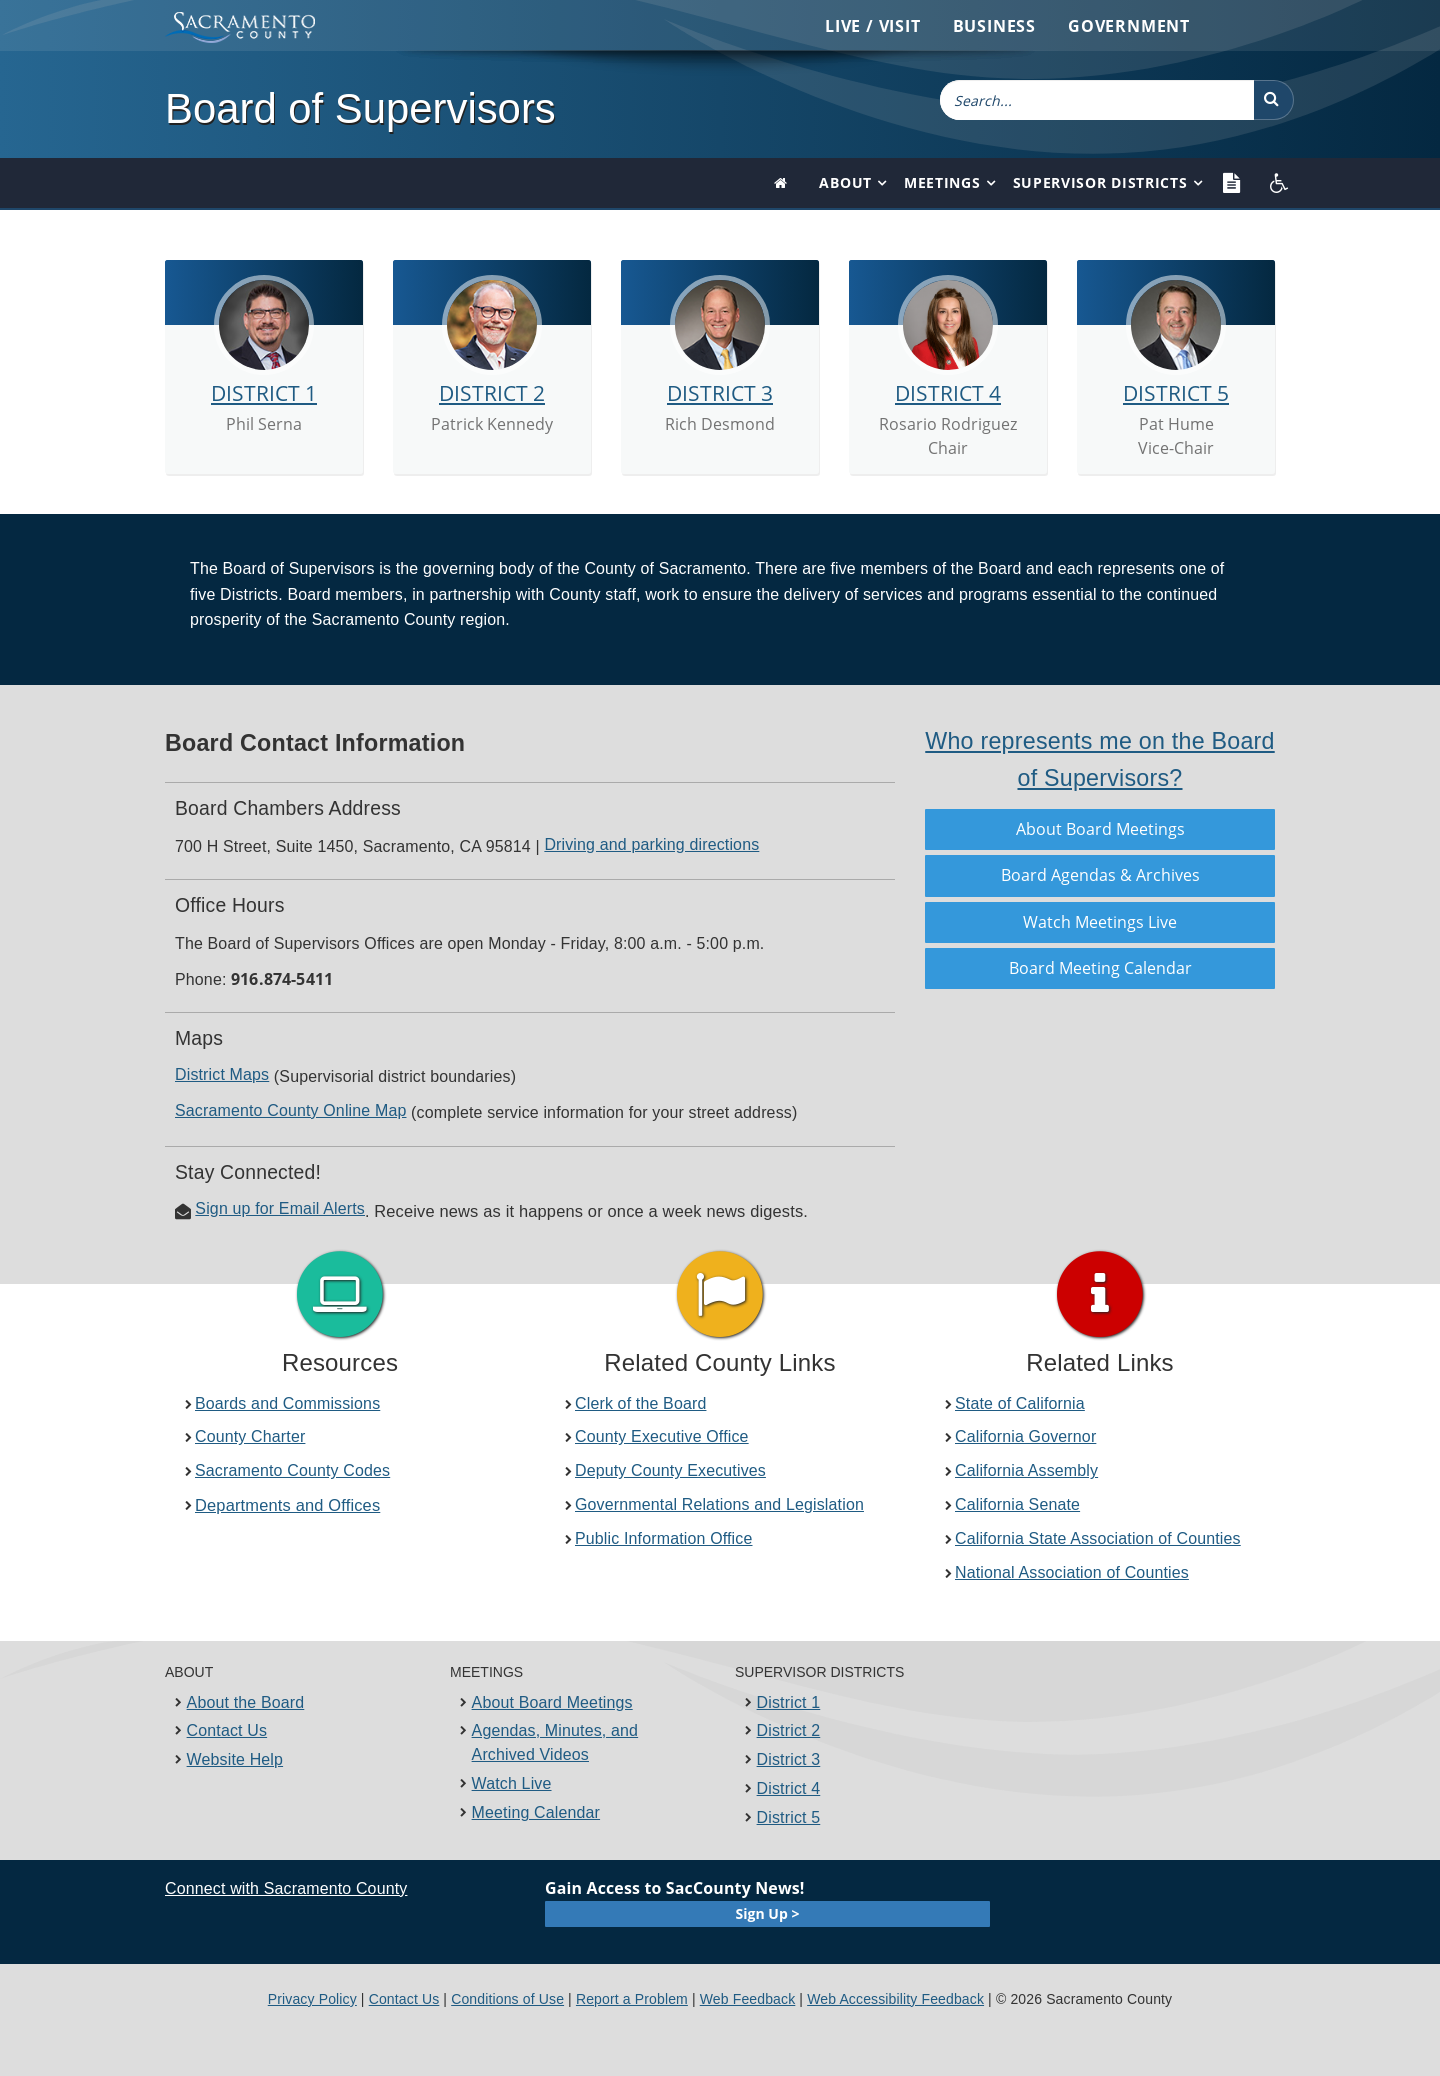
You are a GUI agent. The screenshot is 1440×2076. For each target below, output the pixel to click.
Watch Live (512, 1783)
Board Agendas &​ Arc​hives (1100, 875)
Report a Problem (632, 1999)
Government (1129, 26)
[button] (1274, 100)
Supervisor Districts (1100, 182)
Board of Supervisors (360, 108)
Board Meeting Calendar (1100, 968)
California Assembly (1026, 1470)
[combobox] (1097, 100)
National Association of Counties (1072, 1572)
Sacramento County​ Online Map (290, 1110)
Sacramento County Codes (292, 1470)
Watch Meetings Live (1100, 922)
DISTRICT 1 (264, 393)
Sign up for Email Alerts (280, 1208)
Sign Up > (768, 1913)
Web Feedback (748, 1999)
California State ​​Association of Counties (1098, 1538)
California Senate (1017, 1504)
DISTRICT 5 (1176, 393)
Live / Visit (873, 26)
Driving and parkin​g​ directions (651, 844)
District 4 (789, 1788)
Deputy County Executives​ (670, 1470)
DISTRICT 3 (720, 393)
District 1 (789, 1702)
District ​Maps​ (222, 1074)
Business (994, 26)
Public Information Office (664, 1538)
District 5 (789, 1817)
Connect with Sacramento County (286, 1888)
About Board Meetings (1100, 829)
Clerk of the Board (640, 1403)
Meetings (942, 182)
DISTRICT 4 (948, 393)
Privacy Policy (312, 1999)
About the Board (246, 1702)
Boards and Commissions (287, 1403)
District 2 (789, 1730)
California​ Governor (1025, 1436)
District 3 (789, 1759)
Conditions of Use (507, 1999)
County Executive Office (662, 1436)
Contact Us (227, 1730)
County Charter (250, 1436)
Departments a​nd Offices (287, 1505)
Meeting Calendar (536, 1812)
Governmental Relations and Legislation (719, 1504)
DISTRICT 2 (492, 393)
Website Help (235, 1759)
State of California (1020, 1403)
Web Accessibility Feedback (895, 1999)
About (845, 182)
